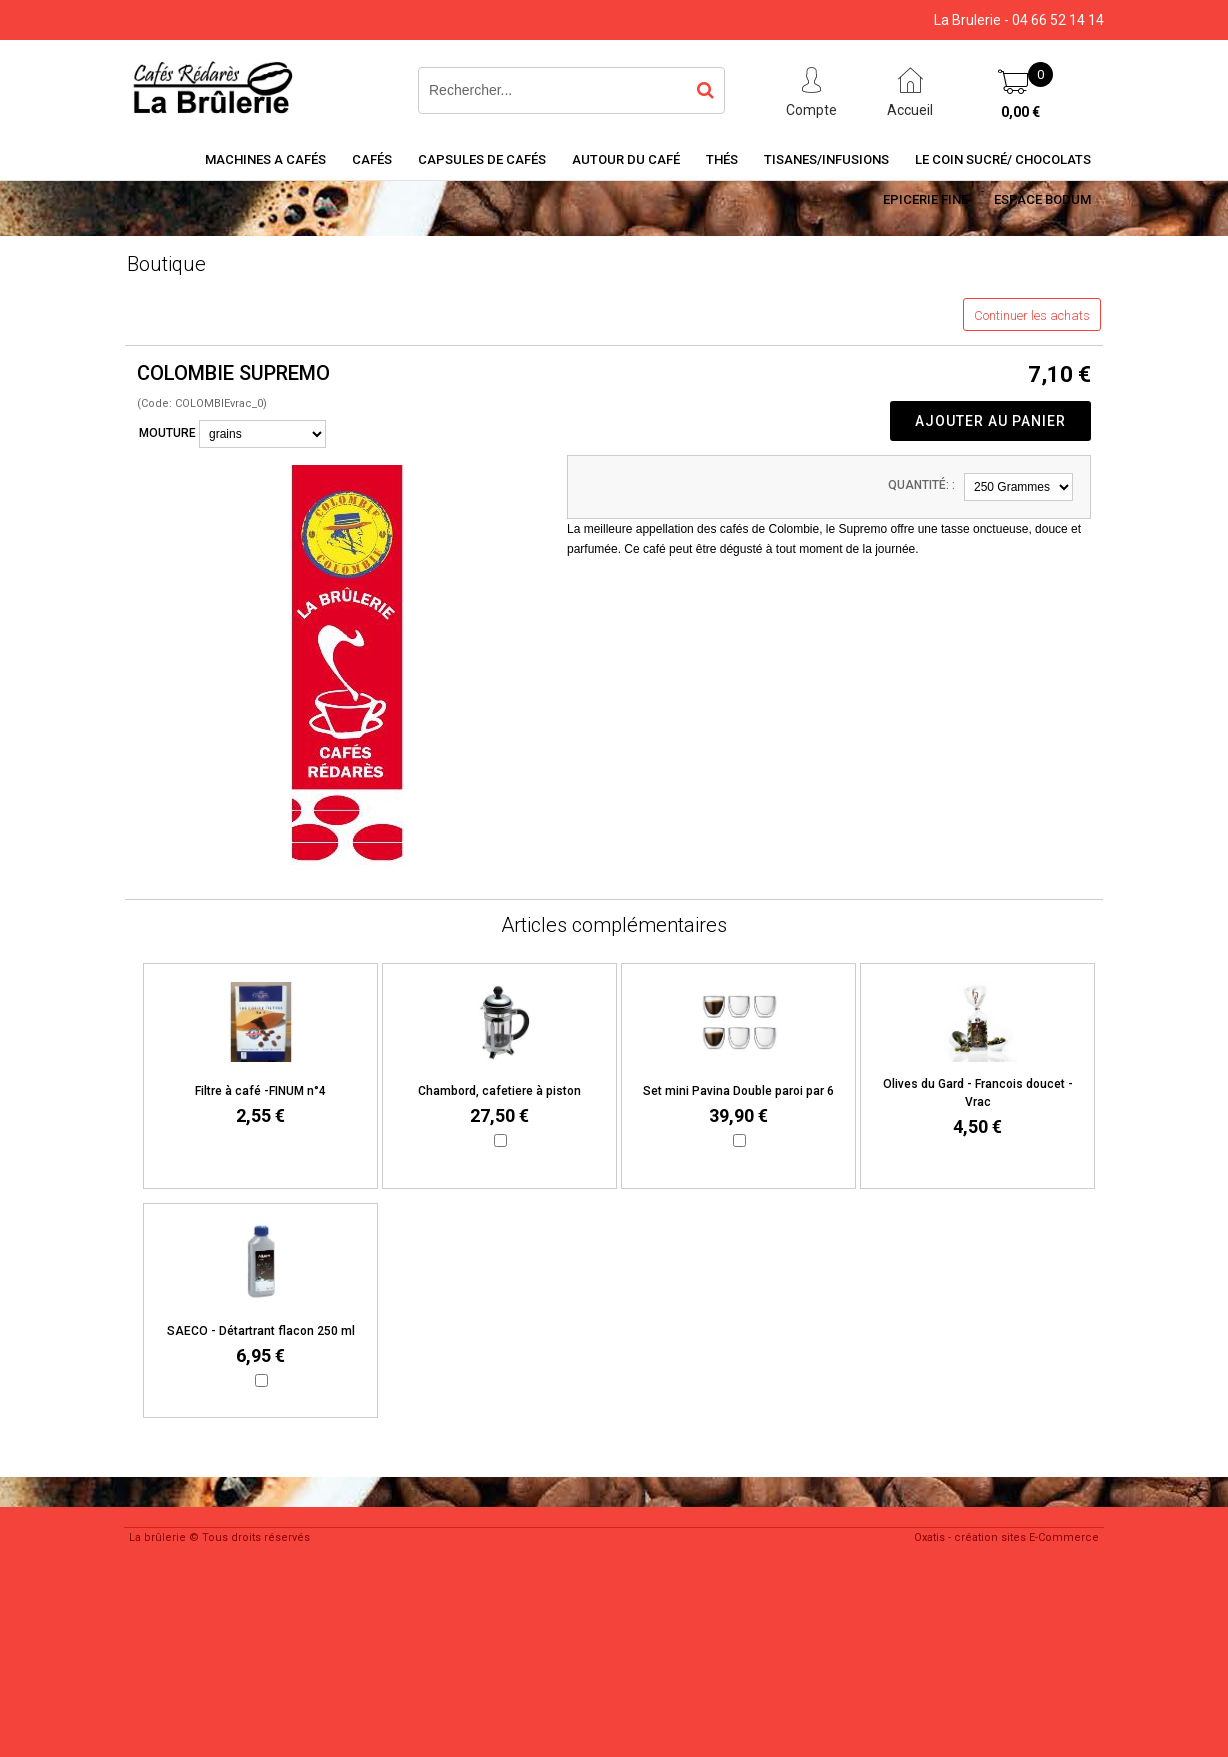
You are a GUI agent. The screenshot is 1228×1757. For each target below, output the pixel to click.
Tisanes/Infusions (826, 159)
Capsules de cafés (482, 159)
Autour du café (626, 159)
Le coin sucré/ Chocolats (1003, 159)
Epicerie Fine (925, 199)
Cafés (372, 159)
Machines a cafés (265, 159)
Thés (722, 159)
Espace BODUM (1042, 199)
